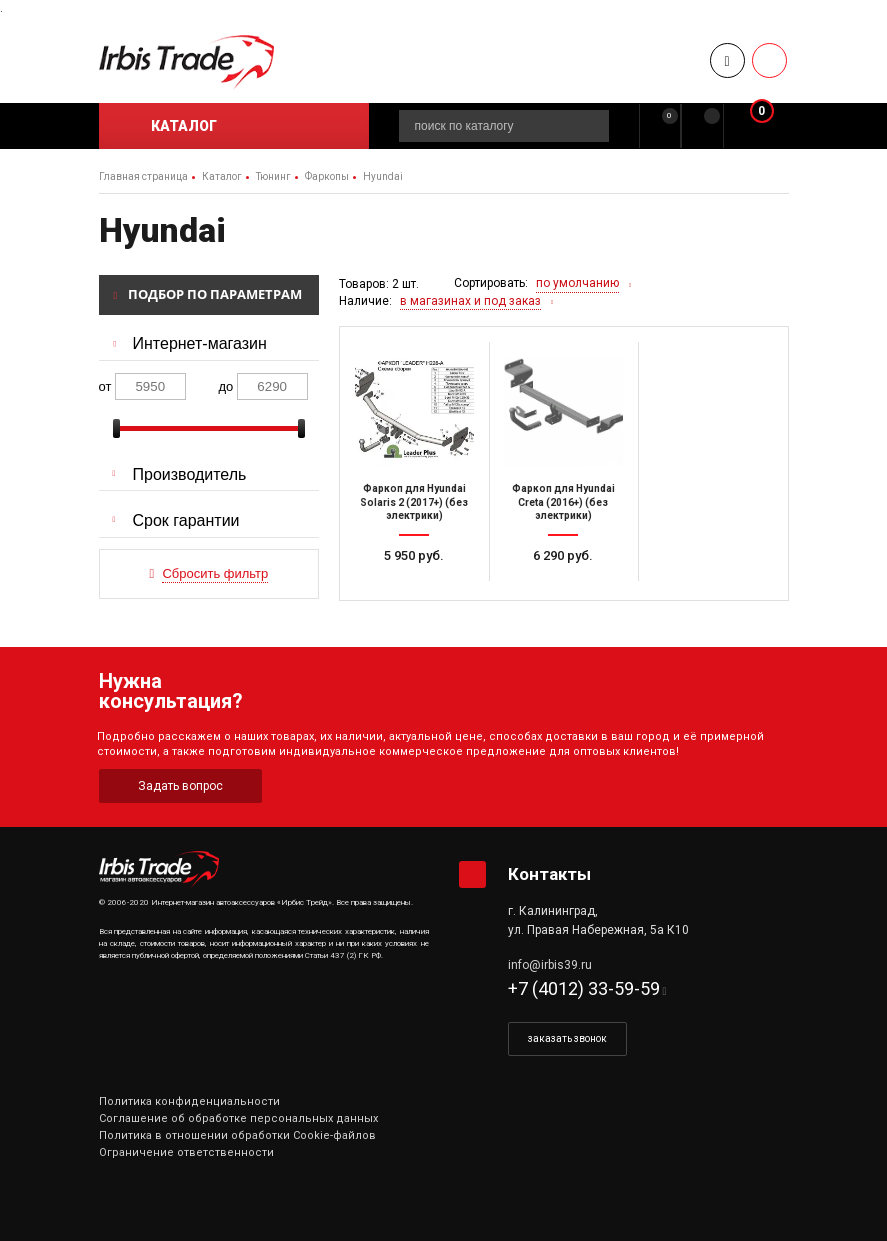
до (226, 386)
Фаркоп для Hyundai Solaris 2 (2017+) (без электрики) (414, 502)
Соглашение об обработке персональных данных (238, 1118)
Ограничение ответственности (186, 1152)
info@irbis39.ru (550, 965)
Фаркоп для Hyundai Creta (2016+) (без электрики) (563, 502)
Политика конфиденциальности (189, 1101)
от (105, 386)
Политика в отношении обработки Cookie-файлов (237, 1135)
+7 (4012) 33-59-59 (584, 988)
